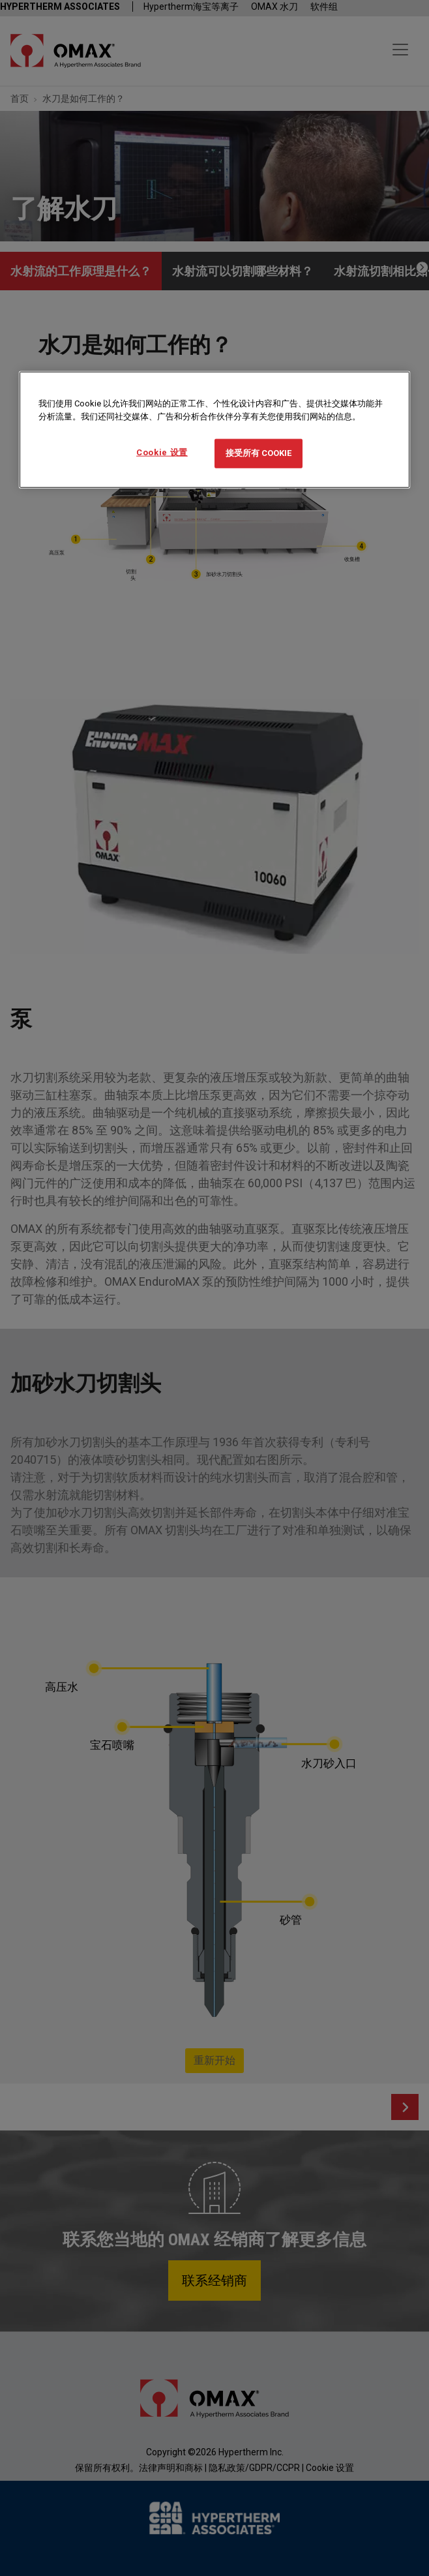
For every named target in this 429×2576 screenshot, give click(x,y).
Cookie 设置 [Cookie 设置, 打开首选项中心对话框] (162, 452)
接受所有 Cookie (258, 453)
